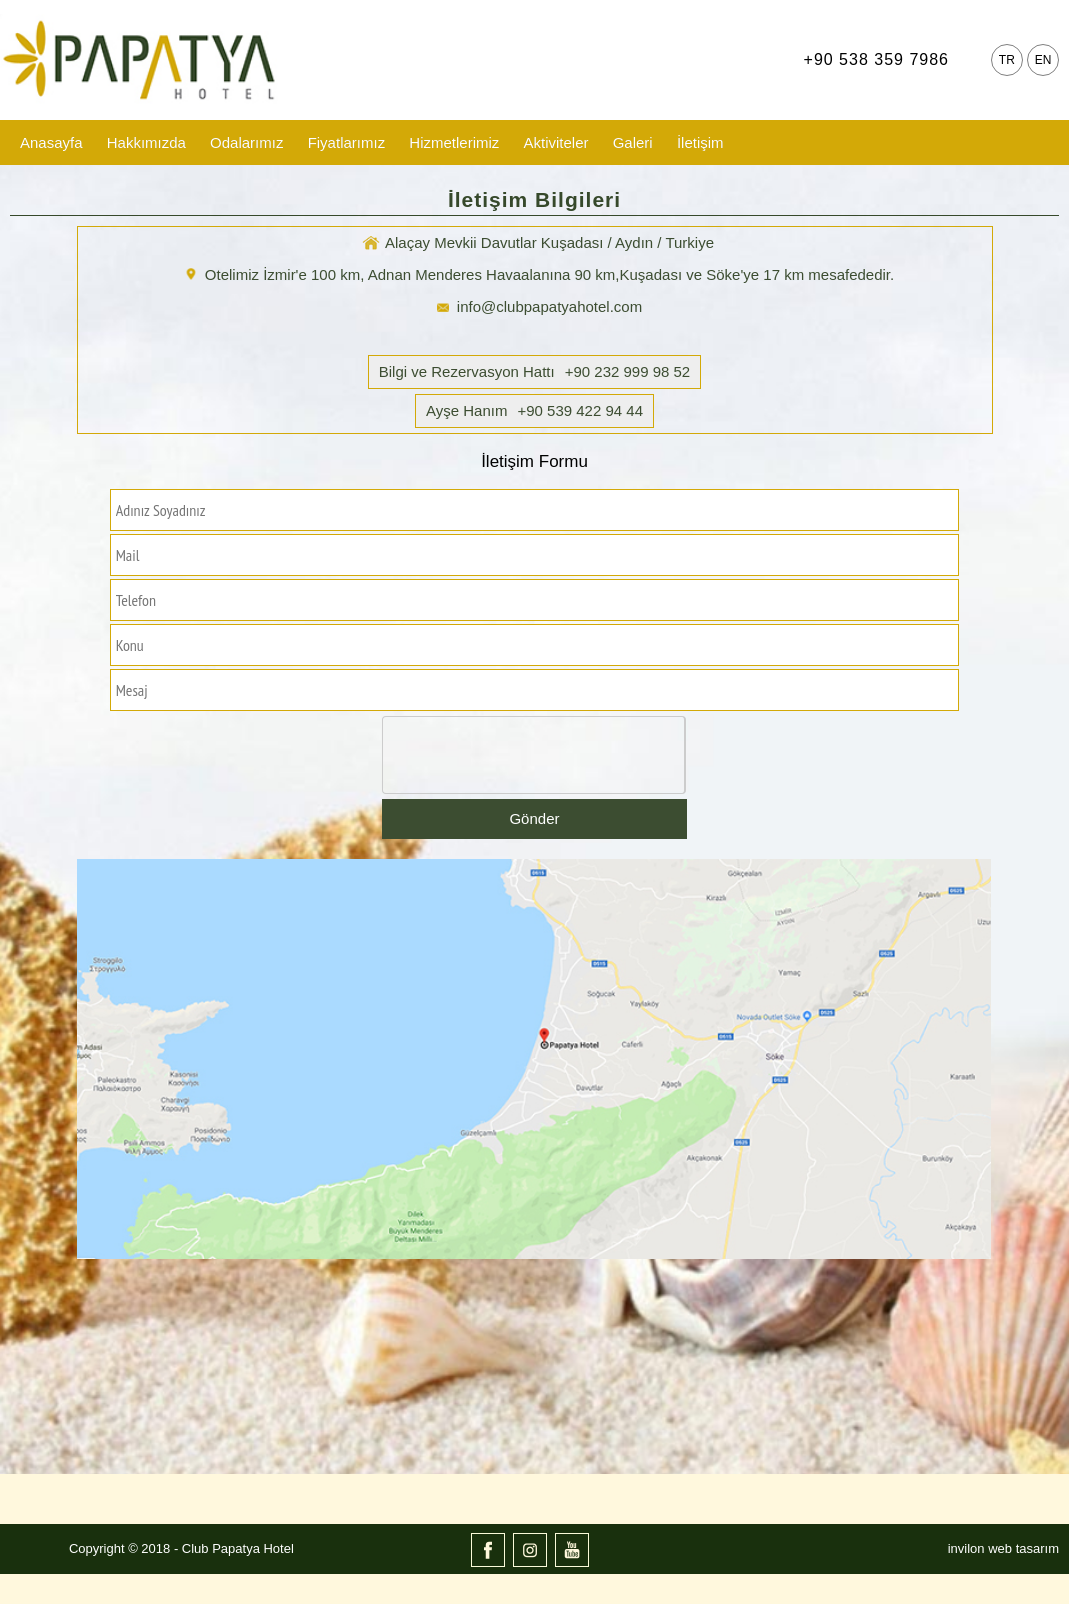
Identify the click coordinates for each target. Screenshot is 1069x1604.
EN (1043, 60)
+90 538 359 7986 (876, 59)
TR (1007, 60)
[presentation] (535, 756)
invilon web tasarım (1003, 1548)
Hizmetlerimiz (454, 142)
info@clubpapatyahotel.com (549, 306)
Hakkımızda (146, 142)
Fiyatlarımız (347, 142)
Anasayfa (51, 142)
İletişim (700, 142)
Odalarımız (246, 142)
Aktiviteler (555, 142)
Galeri (633, 142)
